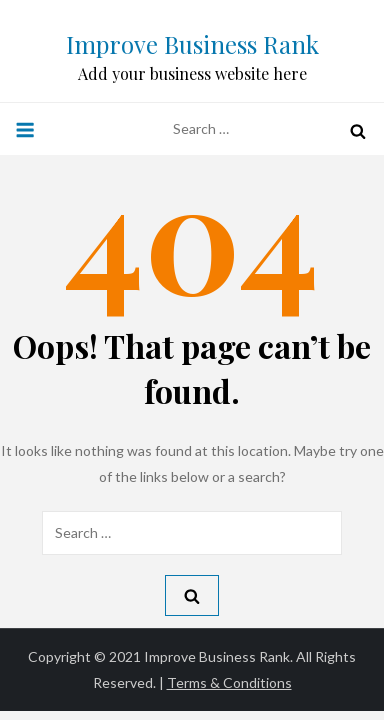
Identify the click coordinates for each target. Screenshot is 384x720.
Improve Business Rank (192, 44)
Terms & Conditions (229, 682)
